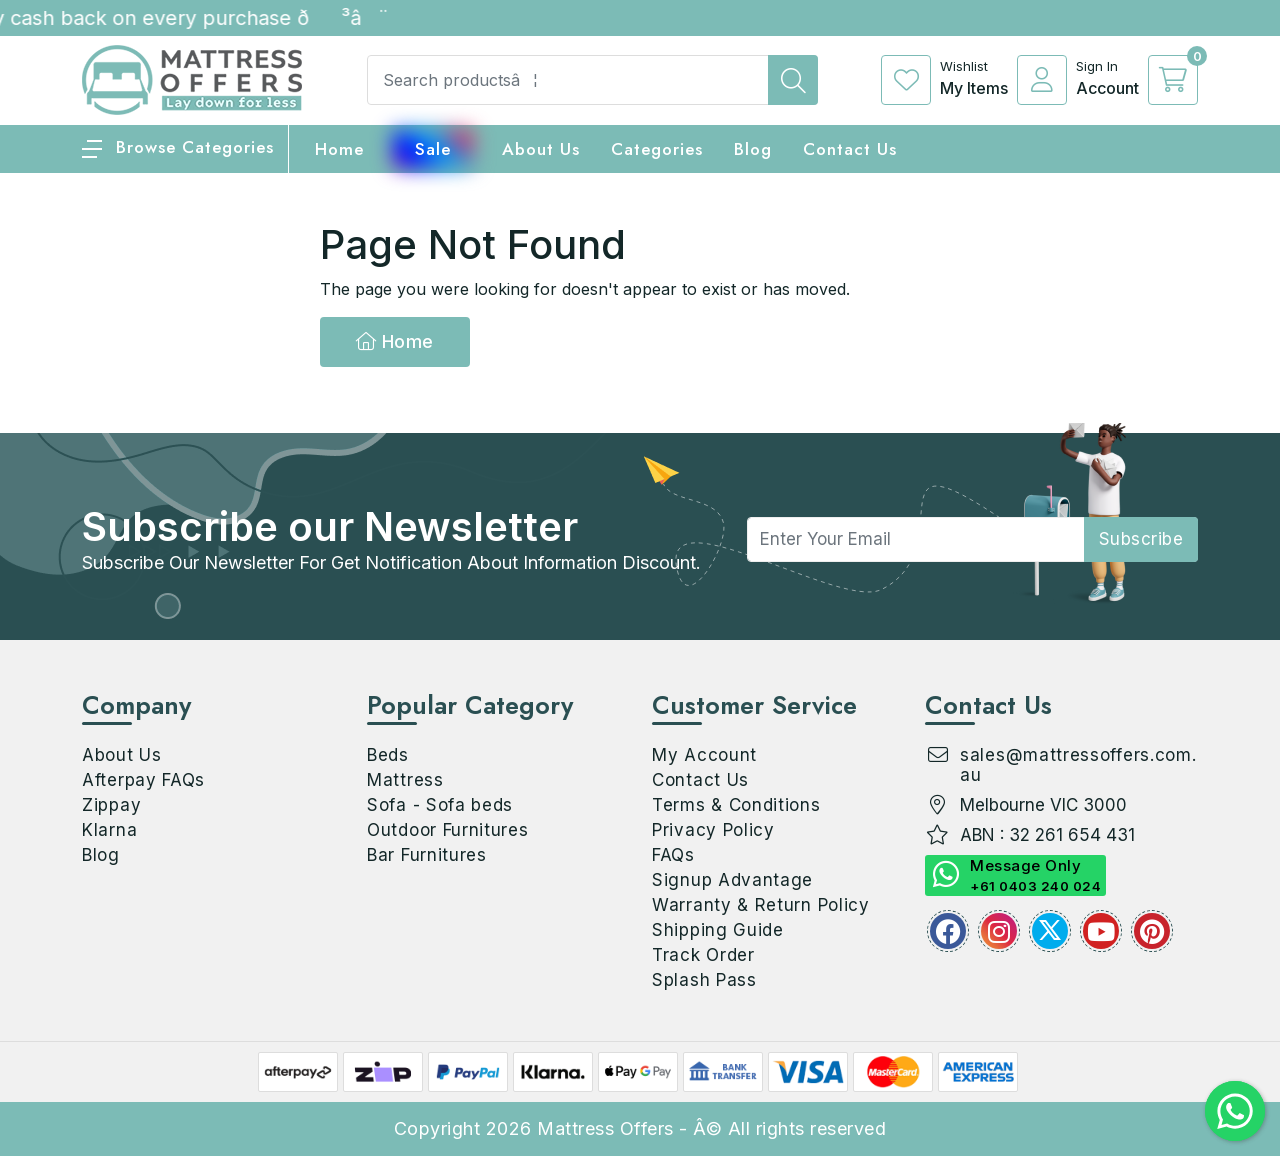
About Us (541, 149)
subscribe (1141, 539)
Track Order (703, 955)
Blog (101, 855)
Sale (433, 149)
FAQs (673, 855)
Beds (388, 755)
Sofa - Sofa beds (440, 805)
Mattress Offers (605, 1128)
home (339, 149)
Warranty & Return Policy (761, 905)
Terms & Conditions (736, 805)
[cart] (1173, 80)
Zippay (111, 805)
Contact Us (850, 149)
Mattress (405, 780)
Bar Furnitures (427, 855)
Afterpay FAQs (143, 780)
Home (395, 341)
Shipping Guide (718, 930)
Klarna (109, 830)
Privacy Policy (713, 830)
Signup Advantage (732, 880)
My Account (704, 755)
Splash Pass (704, 980)
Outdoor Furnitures (448, 830)
